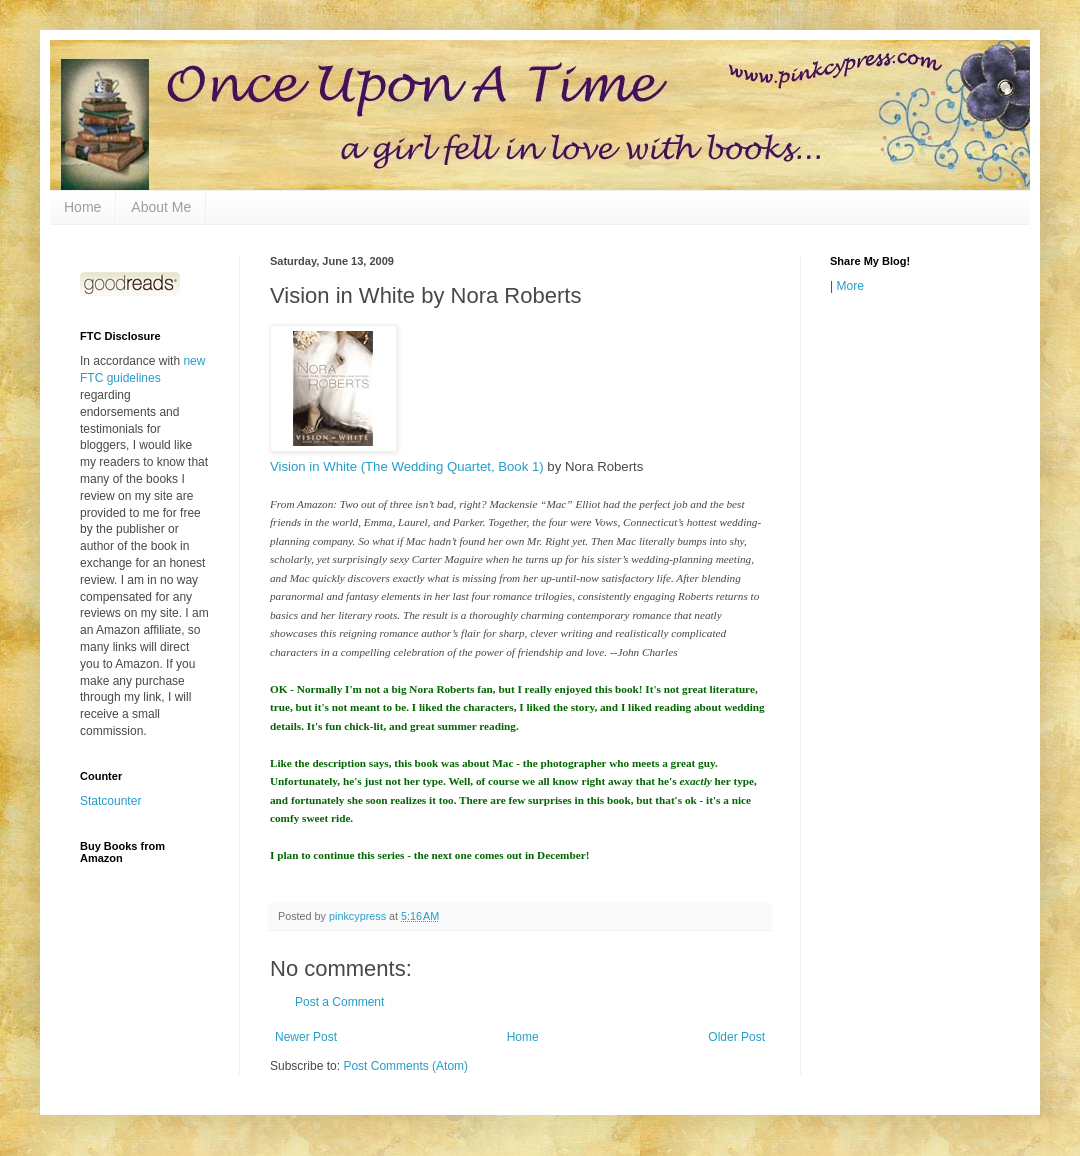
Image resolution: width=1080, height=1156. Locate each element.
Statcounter (110, 801)
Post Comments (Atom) (405, 1066)
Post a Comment (339, 1002)
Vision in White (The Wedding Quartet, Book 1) (407, 466)
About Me (161, 207)
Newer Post (306, 1037)
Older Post (736, 1037)
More (849, 286)
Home (82, 207)
